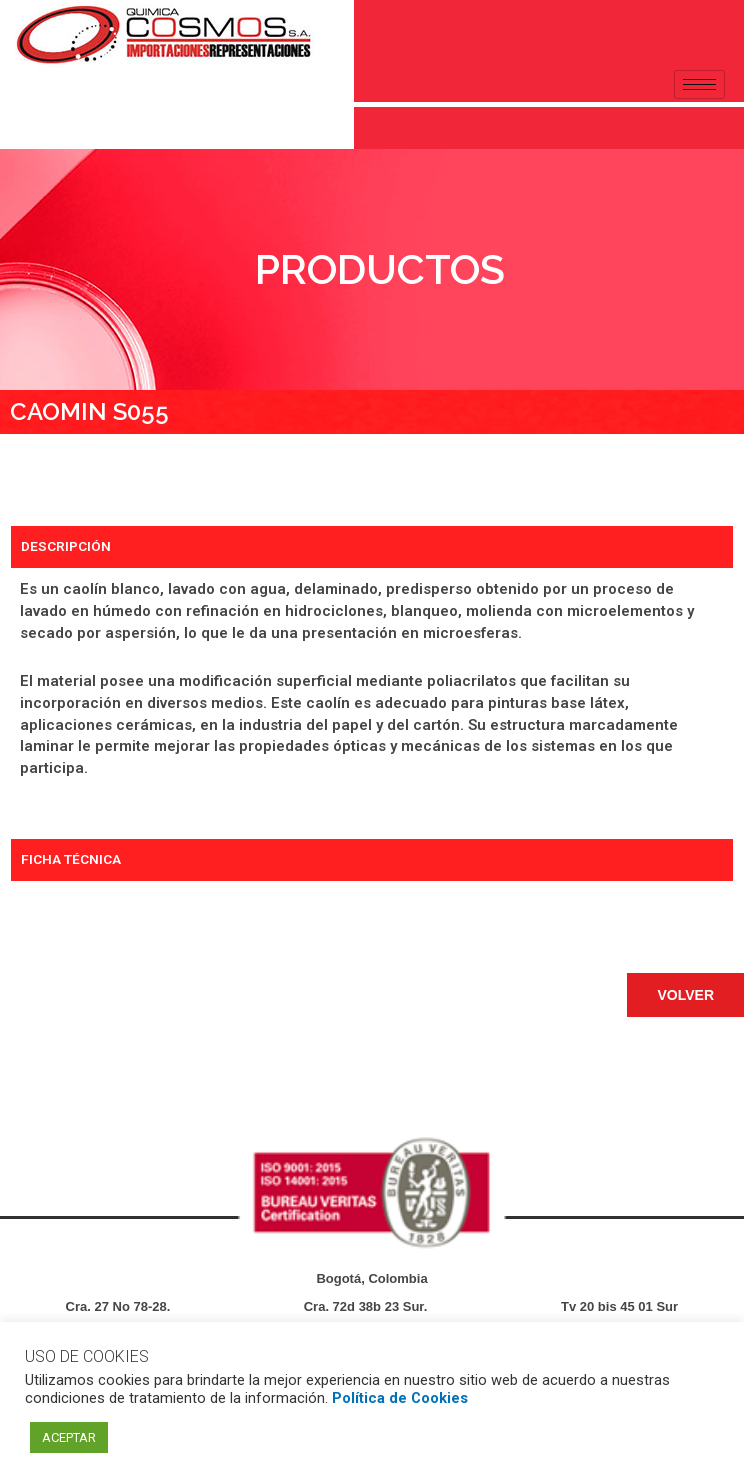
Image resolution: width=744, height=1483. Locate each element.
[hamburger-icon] (699, 84)
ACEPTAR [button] (69, 1437)
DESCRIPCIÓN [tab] (66, 546)
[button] (685, 995)
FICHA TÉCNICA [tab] (71, 859)
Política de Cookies (400, 1398)
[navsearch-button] (25, 124)
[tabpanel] (372, 703)
